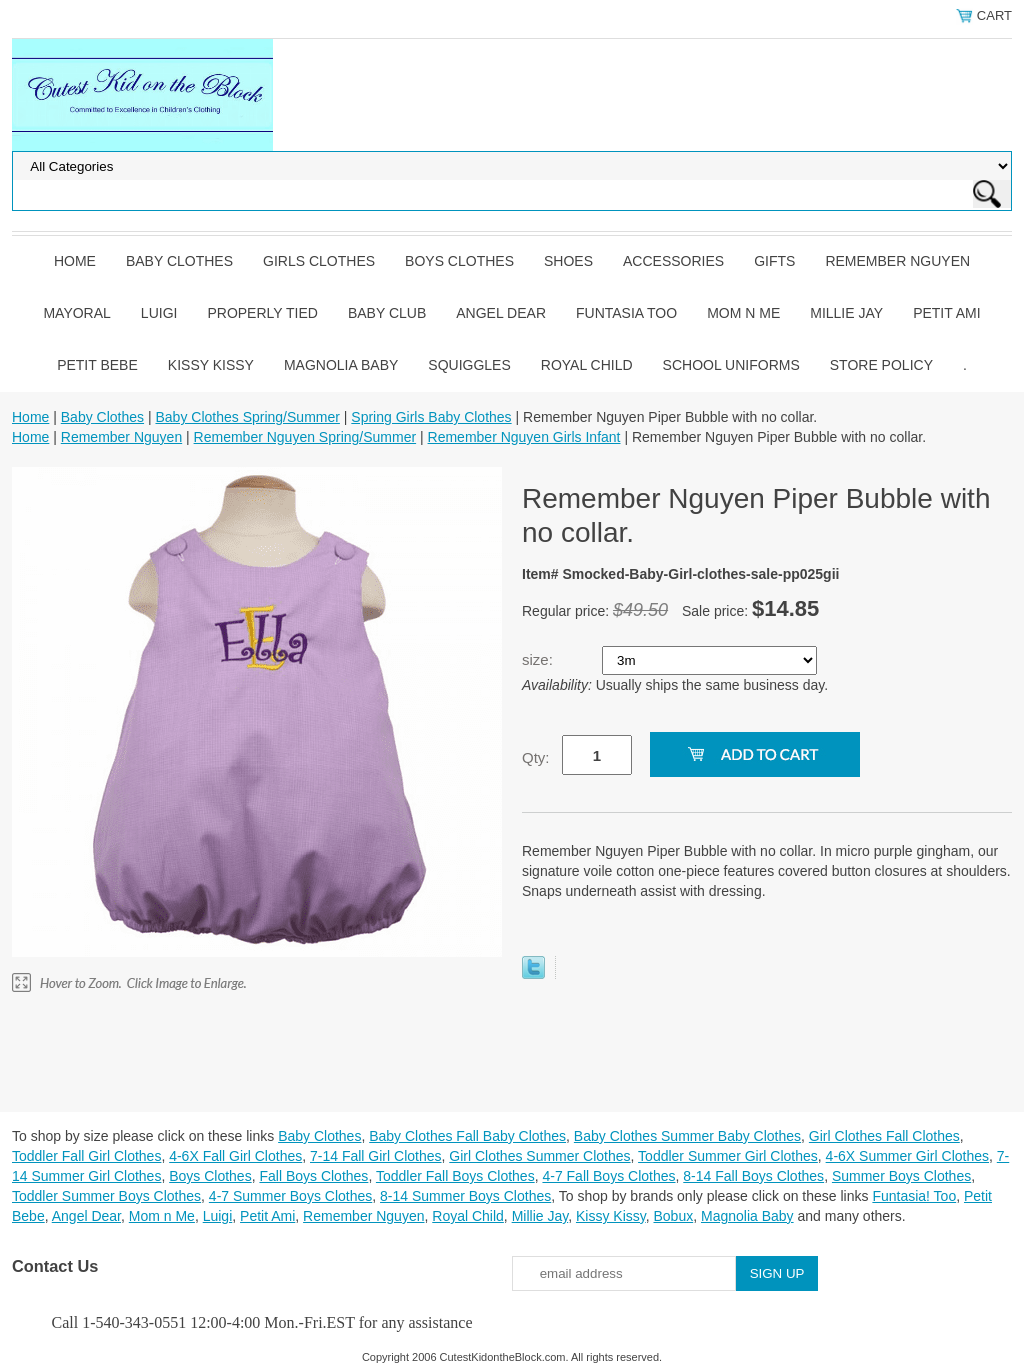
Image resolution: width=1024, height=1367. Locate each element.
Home (75, 261)
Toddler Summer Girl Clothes (728, 1156)
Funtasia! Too (914, 1196)
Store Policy (881, 365)
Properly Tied (262, 313)
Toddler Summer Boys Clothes (106, 1196)
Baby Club (387, 313)
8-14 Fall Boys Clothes (753, 1176)
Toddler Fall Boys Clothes (455, 1176)
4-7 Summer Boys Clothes (290, 1196)
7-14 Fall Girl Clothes (376, 1156)
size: (539, 659)
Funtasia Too (626, 313)
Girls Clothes (319, 261)
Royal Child (587, 365)
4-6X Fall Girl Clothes (235, 1156)
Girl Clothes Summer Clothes (539, 1156)
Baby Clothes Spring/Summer (247, 417)
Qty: (536, 757)
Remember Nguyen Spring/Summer (305, 437)
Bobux (673, 1216)
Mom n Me (743, 313)
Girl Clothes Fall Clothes (884, 1136)
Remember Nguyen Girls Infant (524, 437)
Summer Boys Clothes (901, 1176)
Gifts (774, 261)
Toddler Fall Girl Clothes (86, 1156)
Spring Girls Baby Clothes (431, 417)
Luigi (159, 313)
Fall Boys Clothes (313, 1176)
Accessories (673, 261)
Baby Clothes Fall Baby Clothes (467, 1136)
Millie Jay (846, 313)
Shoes (568, 261)
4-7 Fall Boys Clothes (608, 1176)
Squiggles (469, 365)
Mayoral (76, 313)
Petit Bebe (97, 365)
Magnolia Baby (341, 365)
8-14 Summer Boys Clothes (465, 1196)
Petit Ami (946, 313)
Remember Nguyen (897, 261)
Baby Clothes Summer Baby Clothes (687, 1136)
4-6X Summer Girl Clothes (907, 1156)
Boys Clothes (459, 261)
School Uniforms (731, 365)
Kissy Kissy (211, 365)
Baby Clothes (179, 261)
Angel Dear (501, 313)
